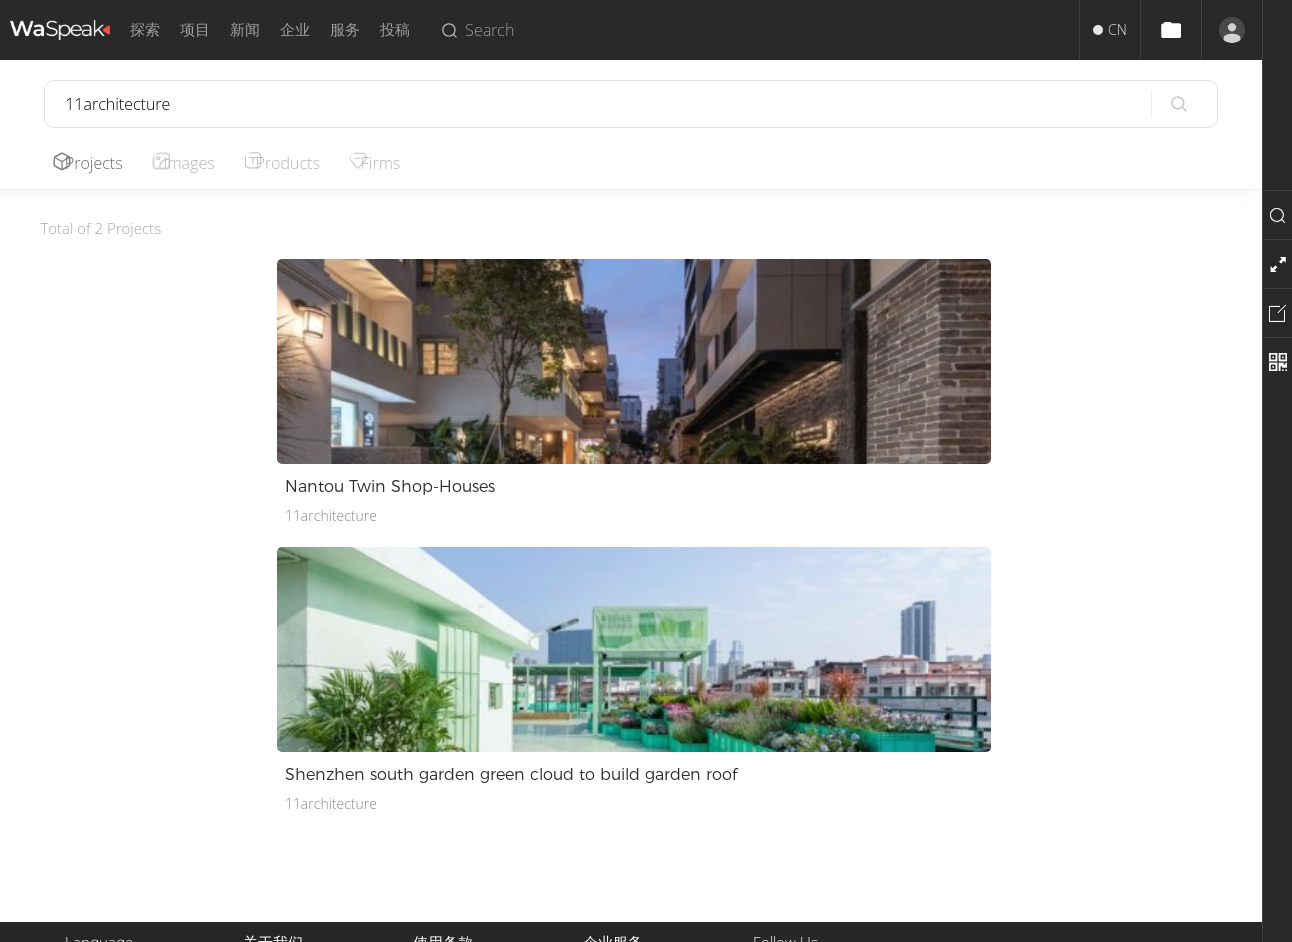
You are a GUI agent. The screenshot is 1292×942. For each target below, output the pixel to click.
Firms (403, 163)
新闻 (245, 29)
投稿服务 (611, 739)
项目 (195, 29)
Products (304, 163)
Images (199, 163)
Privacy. (613, 919)
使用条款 (441, 739)
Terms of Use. (688, 919)
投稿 (395, 29)
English (87, 763)
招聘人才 (611, 787)
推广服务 (611, 763)
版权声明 (441, 763)
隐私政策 (441, 787)
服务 (345, 29)
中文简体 (93, 739)
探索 (145, 29)
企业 (295, 29)
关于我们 (271, 739)
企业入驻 (611, 811)
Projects (98, 163)
